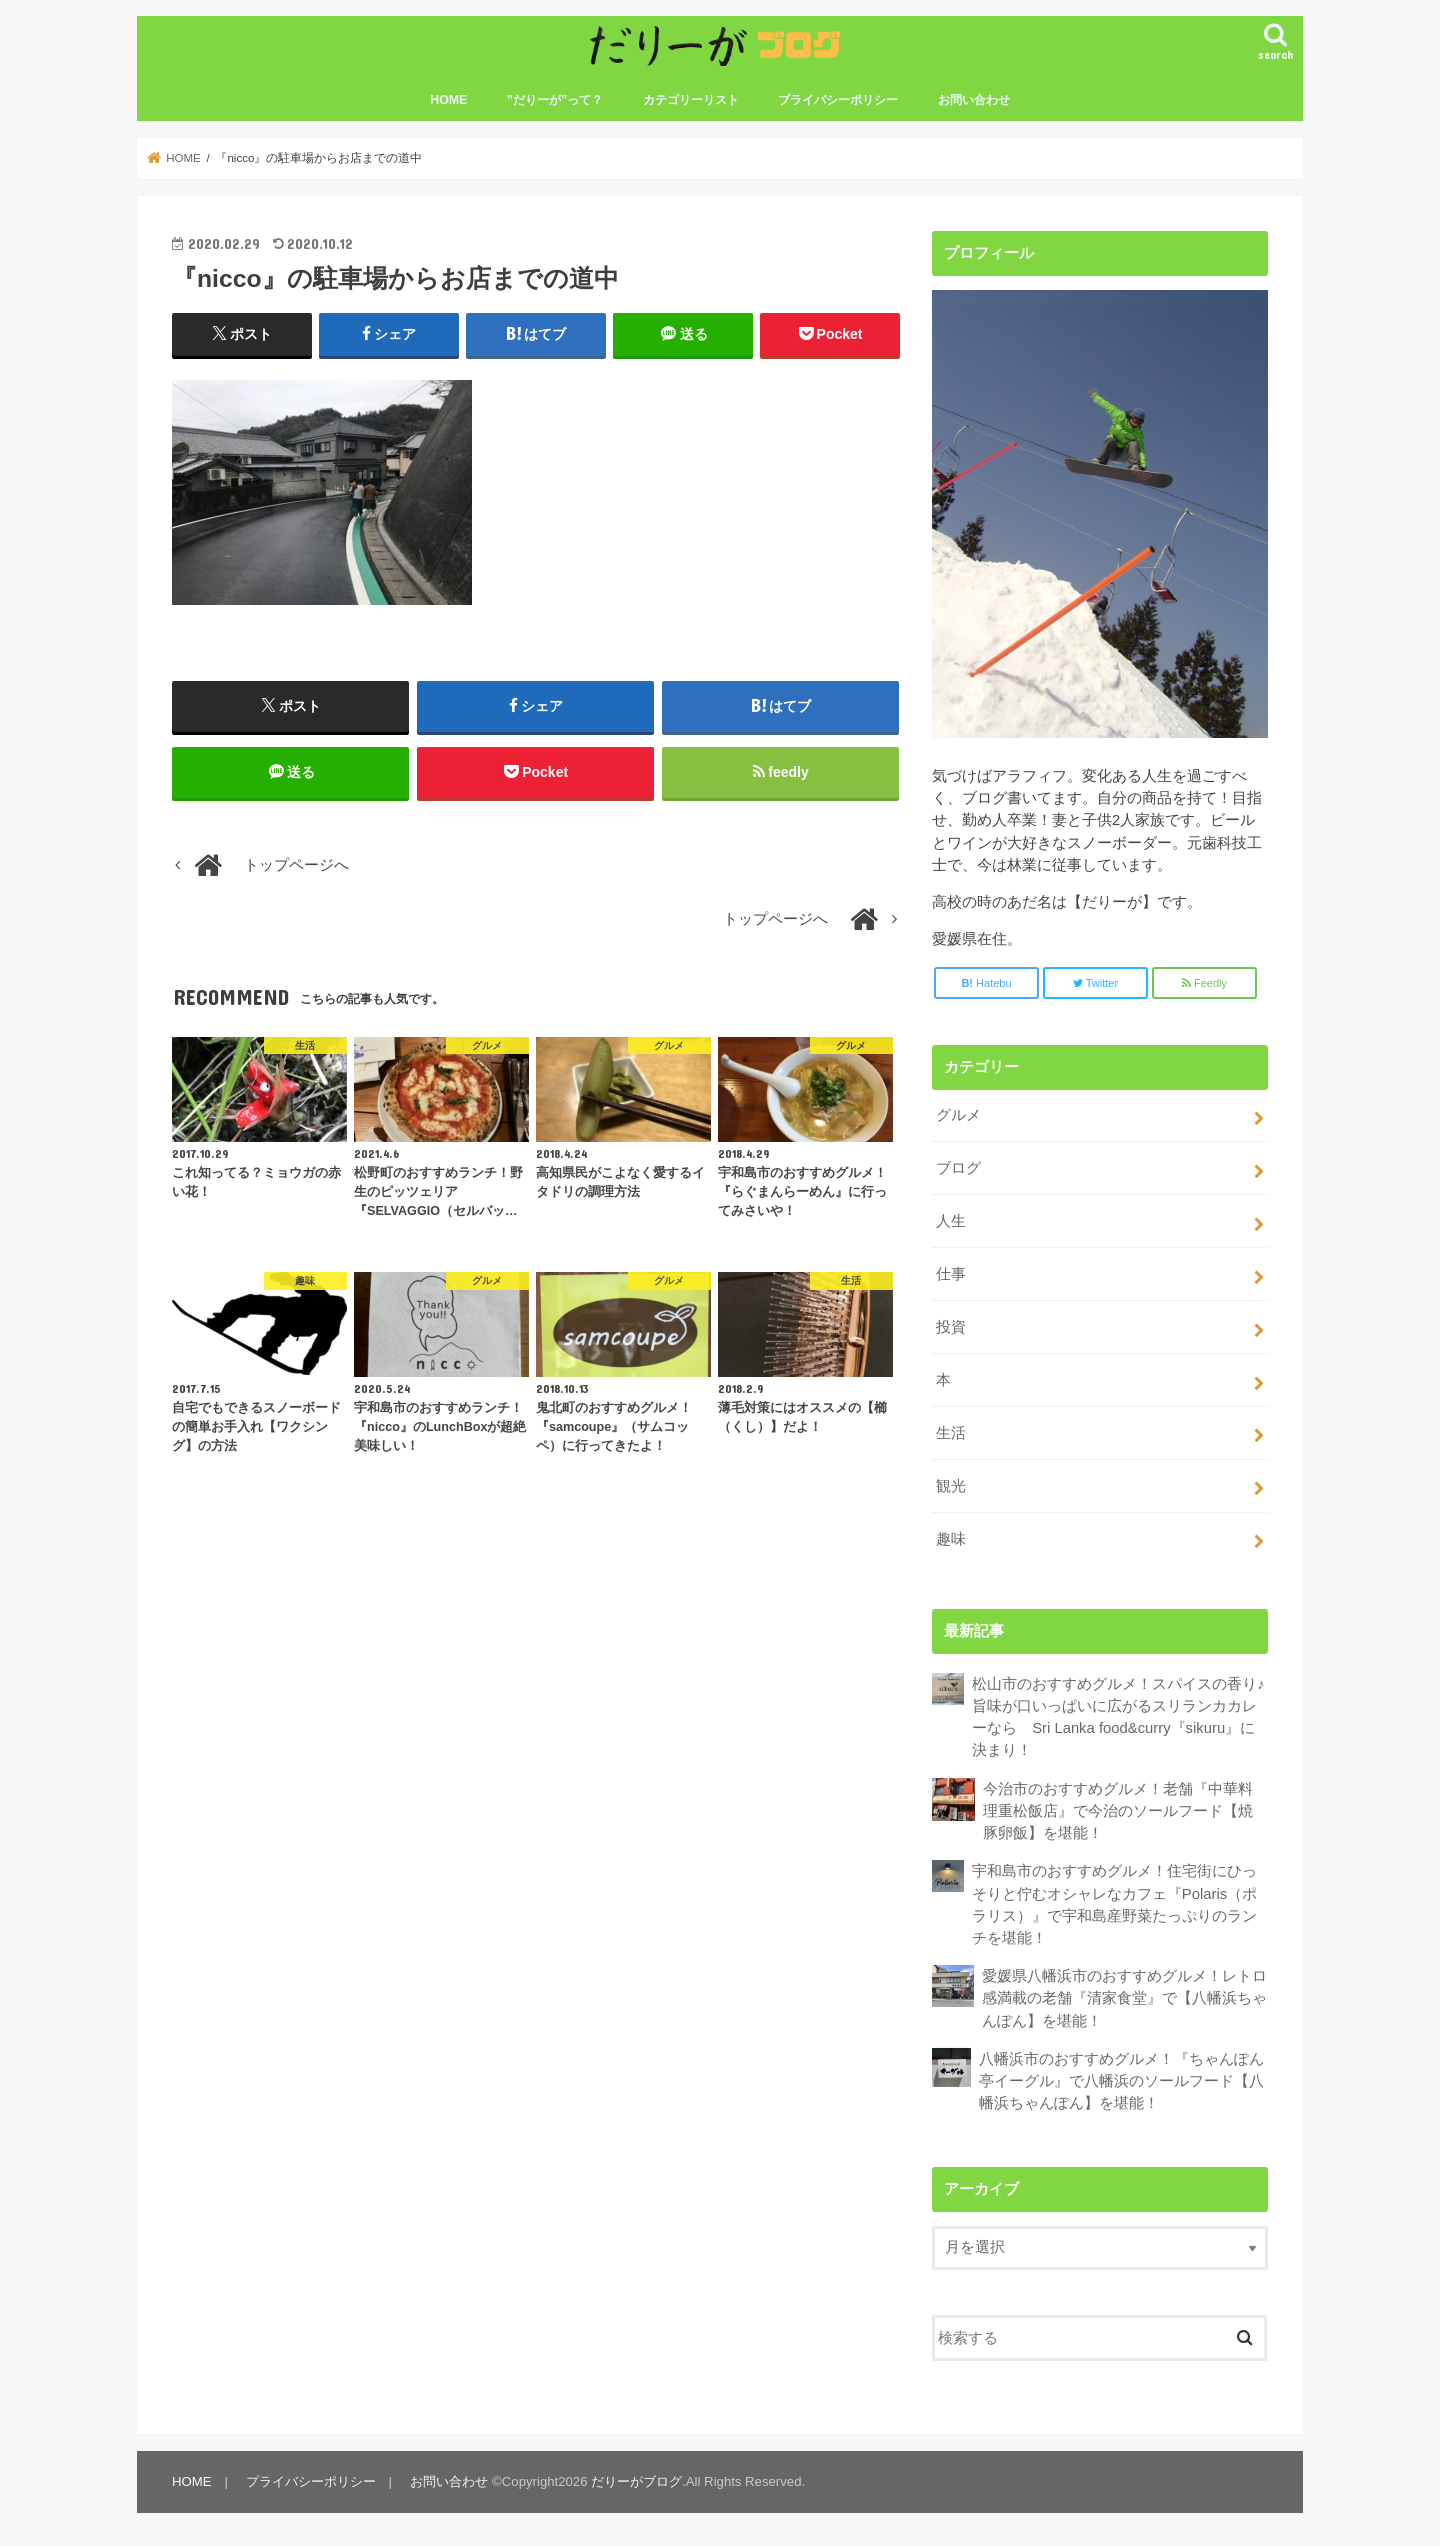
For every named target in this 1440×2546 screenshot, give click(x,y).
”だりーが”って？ (555, 100)
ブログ (958, 1168)
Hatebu (986, 983)
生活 (951, 1433)
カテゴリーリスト (691, 100)
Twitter (1095, 983)
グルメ (958, 1115)
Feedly (1204, 983)
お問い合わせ (974, 100)
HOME (448, 100)
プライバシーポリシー (838, 100)
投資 (951, 1327)
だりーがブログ (636, 2481)
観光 (951, 1486)
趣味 (951, 1539)
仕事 (951, 1274)
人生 (951, 1221)
